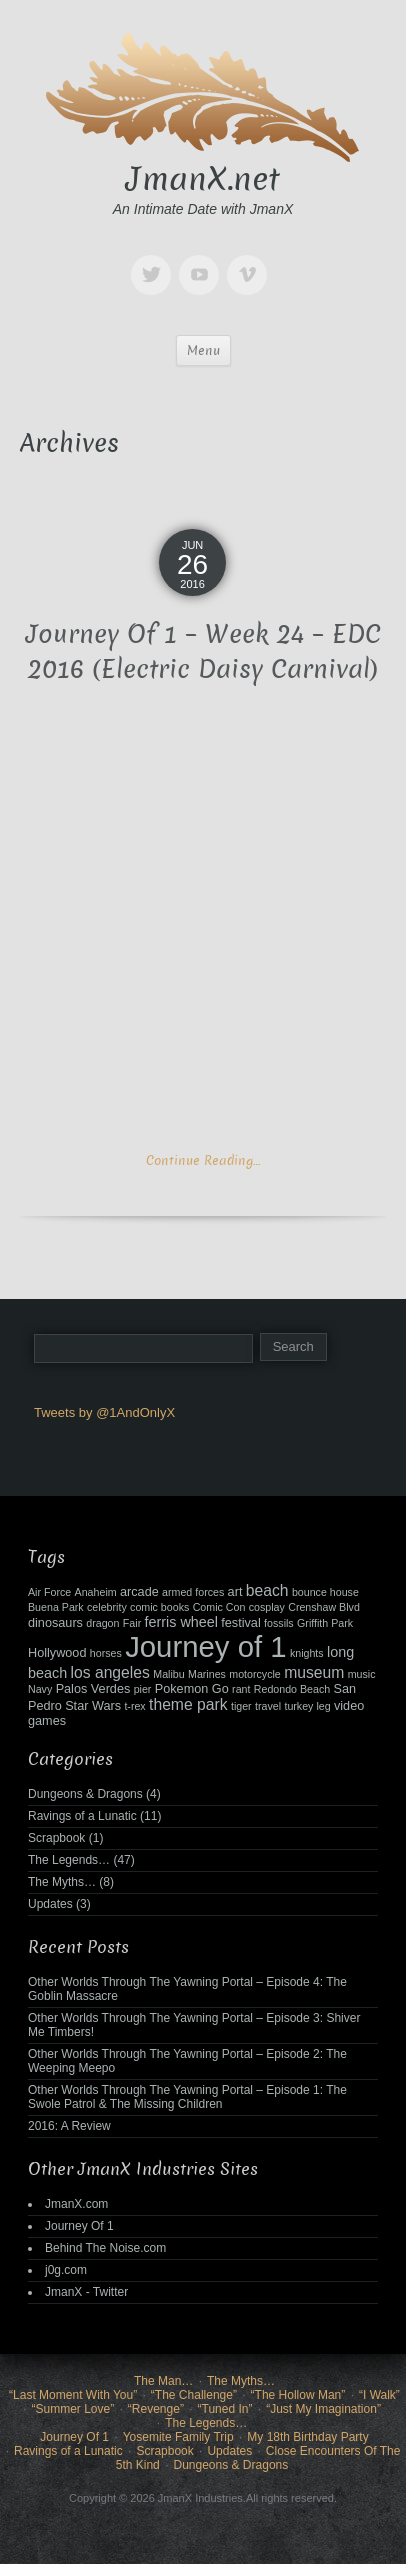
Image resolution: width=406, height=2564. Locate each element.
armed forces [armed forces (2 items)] (193, 1592)
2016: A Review (69, 2126)
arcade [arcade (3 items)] (139, 1592)
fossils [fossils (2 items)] (279, 1623)
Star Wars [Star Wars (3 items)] (93, 1706)
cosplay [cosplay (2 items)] (267, 1607)
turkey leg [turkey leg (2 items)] (307, 1706)
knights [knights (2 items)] (307, 1653)
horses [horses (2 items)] (106, 1653)
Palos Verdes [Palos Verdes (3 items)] (93, 1689)
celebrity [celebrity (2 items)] (107, 1607)
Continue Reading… (203, 1160)
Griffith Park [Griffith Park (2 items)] (325, 1623)
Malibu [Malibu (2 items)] (168, 1674)
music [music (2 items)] (362, 1674)
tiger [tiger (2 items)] (241, 1706)
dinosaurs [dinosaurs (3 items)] (55, 1623)
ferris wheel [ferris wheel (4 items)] (181, 1622)
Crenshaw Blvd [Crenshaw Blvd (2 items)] (324, 1607)
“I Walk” (379, 2395)
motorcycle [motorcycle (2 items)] (255, 1674)
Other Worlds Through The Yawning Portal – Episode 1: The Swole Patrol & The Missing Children (187, 2097)
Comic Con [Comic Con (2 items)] (219, 1607)
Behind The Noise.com (105, 2248)
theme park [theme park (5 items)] (188, 1704)
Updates (50, 1904)
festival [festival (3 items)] (240, 1623)
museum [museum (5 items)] (314, 1672)
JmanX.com (76, 2204)
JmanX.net (203, 179)
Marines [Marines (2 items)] (207, 1674)
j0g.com (66, 2270)
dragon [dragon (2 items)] (102, 1623)
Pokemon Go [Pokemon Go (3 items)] (192, 1689)
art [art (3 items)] (235, 1592)
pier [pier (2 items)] (143, 1689)
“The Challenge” (194, 2395)
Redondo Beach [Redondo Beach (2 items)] (292, 1689)
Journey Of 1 (79, 2226)
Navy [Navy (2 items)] (40, 1689)
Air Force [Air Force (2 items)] (49, 1592)
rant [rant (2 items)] (241, 1689)
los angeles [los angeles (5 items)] (109, 1672)
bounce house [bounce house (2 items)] (325, 1592)
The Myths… (62, 1882)
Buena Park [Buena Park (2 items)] (56, 1607)
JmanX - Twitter (86, 2292)
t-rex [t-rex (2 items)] (134, 1706)
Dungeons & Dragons (85, 1794)
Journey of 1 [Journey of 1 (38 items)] (205, 1646)
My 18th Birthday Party (307, 2437)
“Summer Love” (72, 2409)
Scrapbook (56, 1838)
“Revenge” (156, 2409)
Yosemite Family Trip (178, 2437)
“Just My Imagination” (323, 2409)
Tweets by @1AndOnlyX (104, 1412)
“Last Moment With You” (73, 2395)
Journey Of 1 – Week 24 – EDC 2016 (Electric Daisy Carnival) (203, 652)
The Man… (163, 2381)
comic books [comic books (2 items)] (159, 1607)
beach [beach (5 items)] (267, 1590)
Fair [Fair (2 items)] (132, 1623)
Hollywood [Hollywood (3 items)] (57, 1653)
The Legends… (69, 1860)
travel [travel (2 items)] (268, 1706)
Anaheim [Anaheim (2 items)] (96, 1592)
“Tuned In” (225, 2409)
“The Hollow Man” (298, 2395)
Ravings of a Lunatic (82, 1816)
